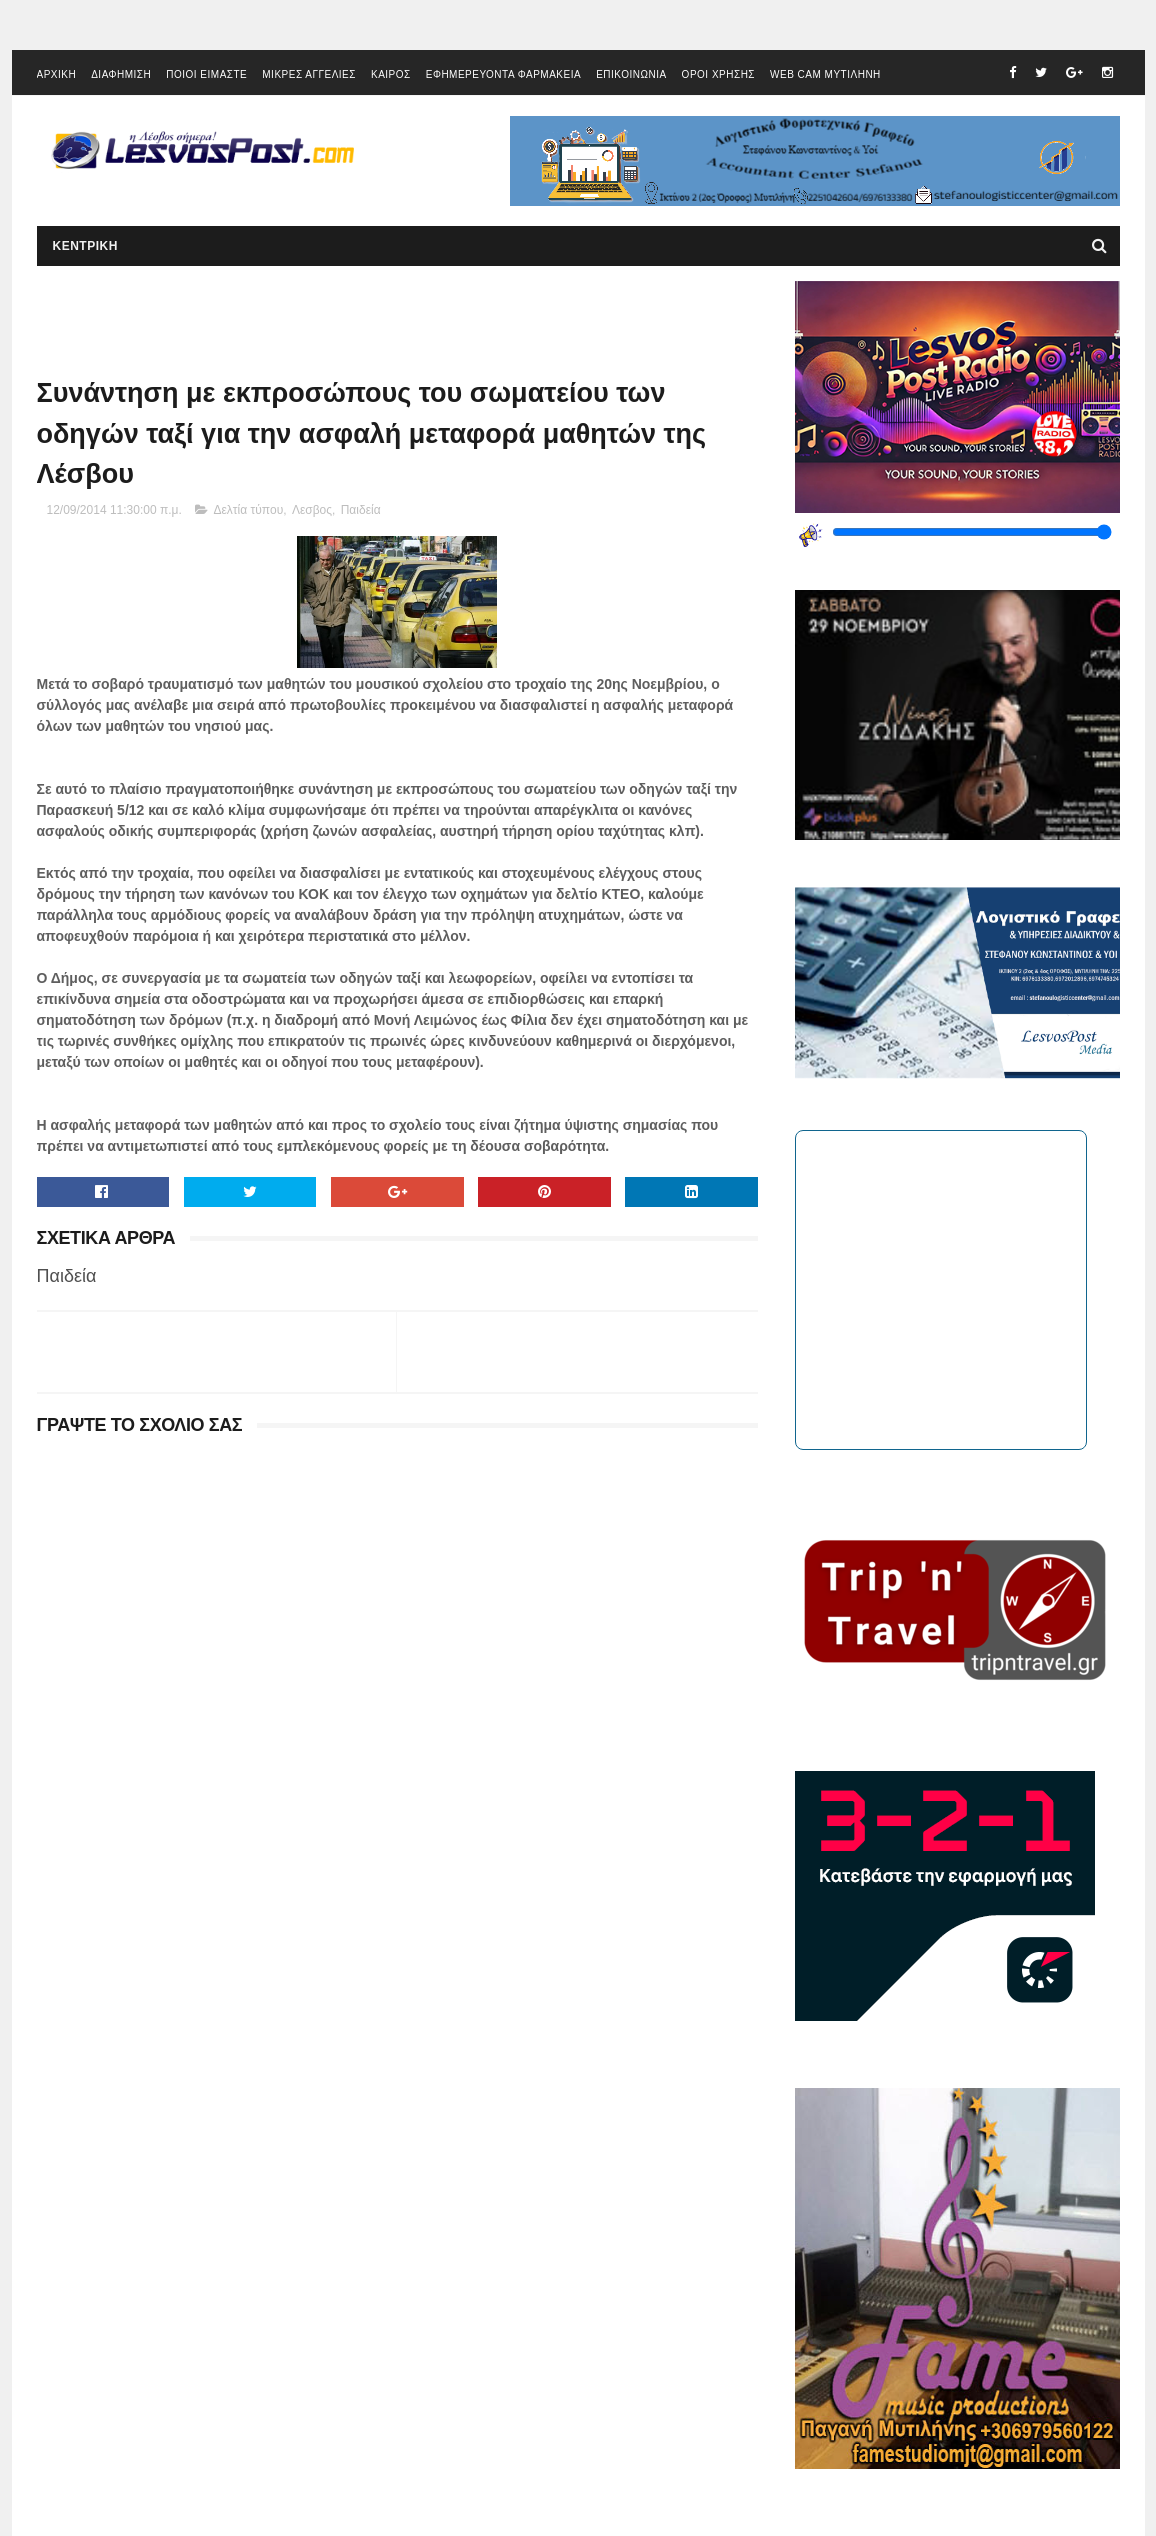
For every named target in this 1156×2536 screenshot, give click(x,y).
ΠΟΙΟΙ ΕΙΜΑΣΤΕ (206, 74)
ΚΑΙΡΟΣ (391, 74)
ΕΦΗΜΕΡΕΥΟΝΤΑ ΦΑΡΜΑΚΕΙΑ (503, 74)
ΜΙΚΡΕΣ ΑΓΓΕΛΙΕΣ (309, 74)
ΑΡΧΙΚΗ (57, 74)
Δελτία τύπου (249, 510)
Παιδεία (361, 510)
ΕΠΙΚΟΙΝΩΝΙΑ (631, 74)
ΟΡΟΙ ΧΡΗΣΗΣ (718, 74)
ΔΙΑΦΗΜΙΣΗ (121, 74)
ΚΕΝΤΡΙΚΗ (85, 246)
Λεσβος (312, 510)
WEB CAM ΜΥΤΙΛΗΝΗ (825, 74)
